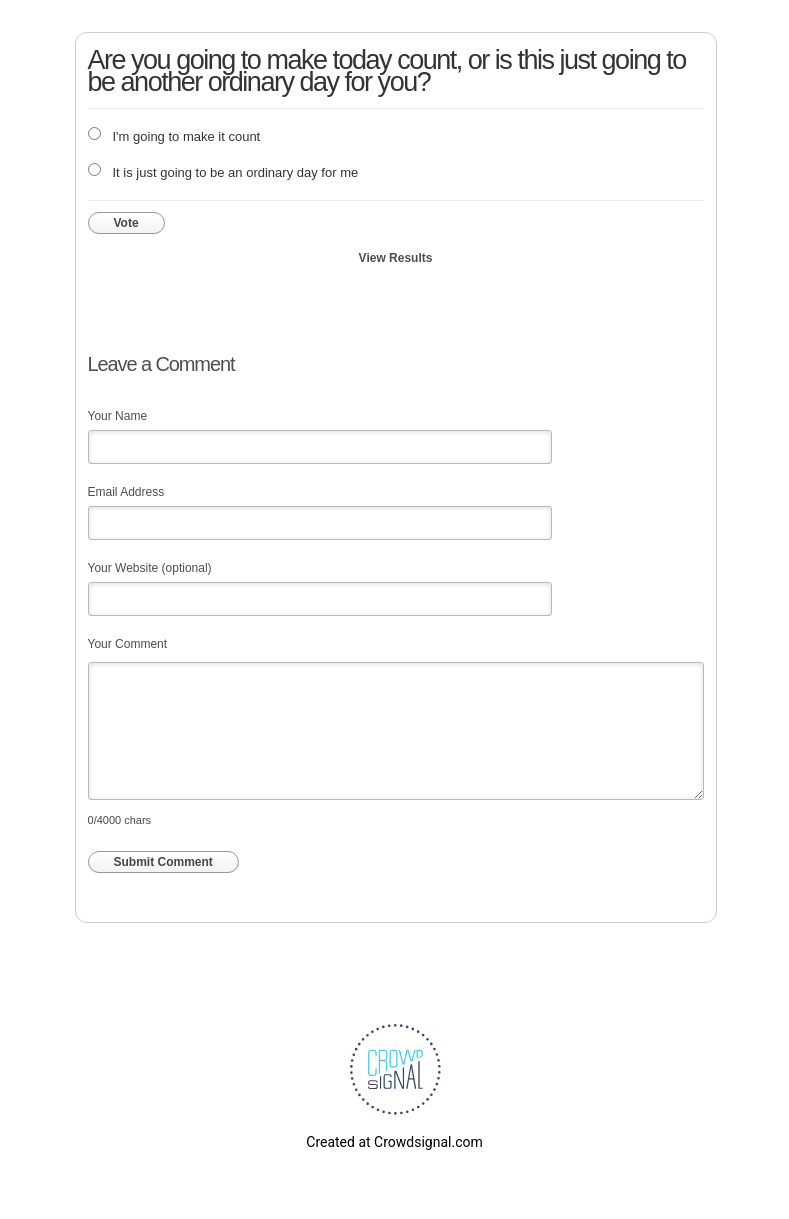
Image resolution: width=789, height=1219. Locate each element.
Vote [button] (126, 223)
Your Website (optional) (150, 568)
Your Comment (128, 644)
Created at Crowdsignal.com (394, 1142)
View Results (396, 258)
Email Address (126, 492)
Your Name (118, 416)
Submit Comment (163, 862)
